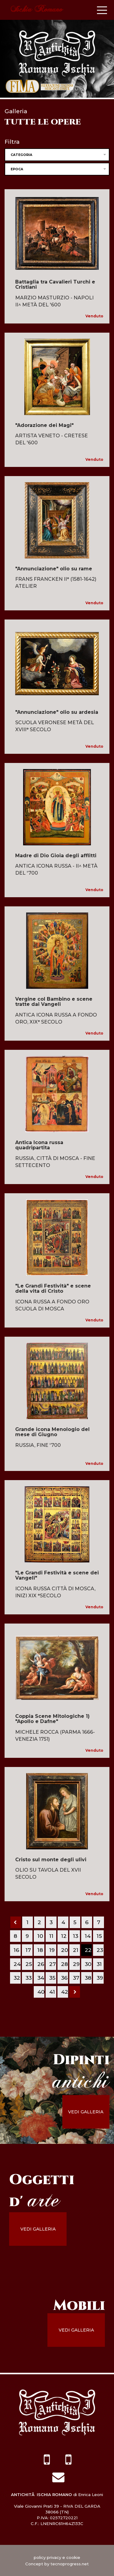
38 (88, 1977)
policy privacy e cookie (57, 2557)
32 (17, 1977)
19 (52, 1950)
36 (64, 1977)
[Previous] (15, 1922)
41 (52, 1992)
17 (28, 1950)
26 (40, 1964)
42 (64, 1992)
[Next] (74, 1992)
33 (29, 1977)
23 (100, 1950)
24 (17, 1964)
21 (75, 1950)
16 (16, 1950)
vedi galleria (85, 2112)
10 (40, 1936)
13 (75, 1936)
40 (40, 1992)
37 (76, 1977)
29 (76, 1964)
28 (64, 1964)
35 (52, 1977)
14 (88, 1936)
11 (51, 1936)
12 (64, 1936)
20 (64, 1950)
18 (40, 1950)
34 (40, 1977)
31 (99, 1964)
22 (88, 1950)
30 (88, 1964)
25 (29, 1964)
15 (99, 1936)
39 (100, 1977)
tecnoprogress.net (69, 2563)
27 (52, 1964)
